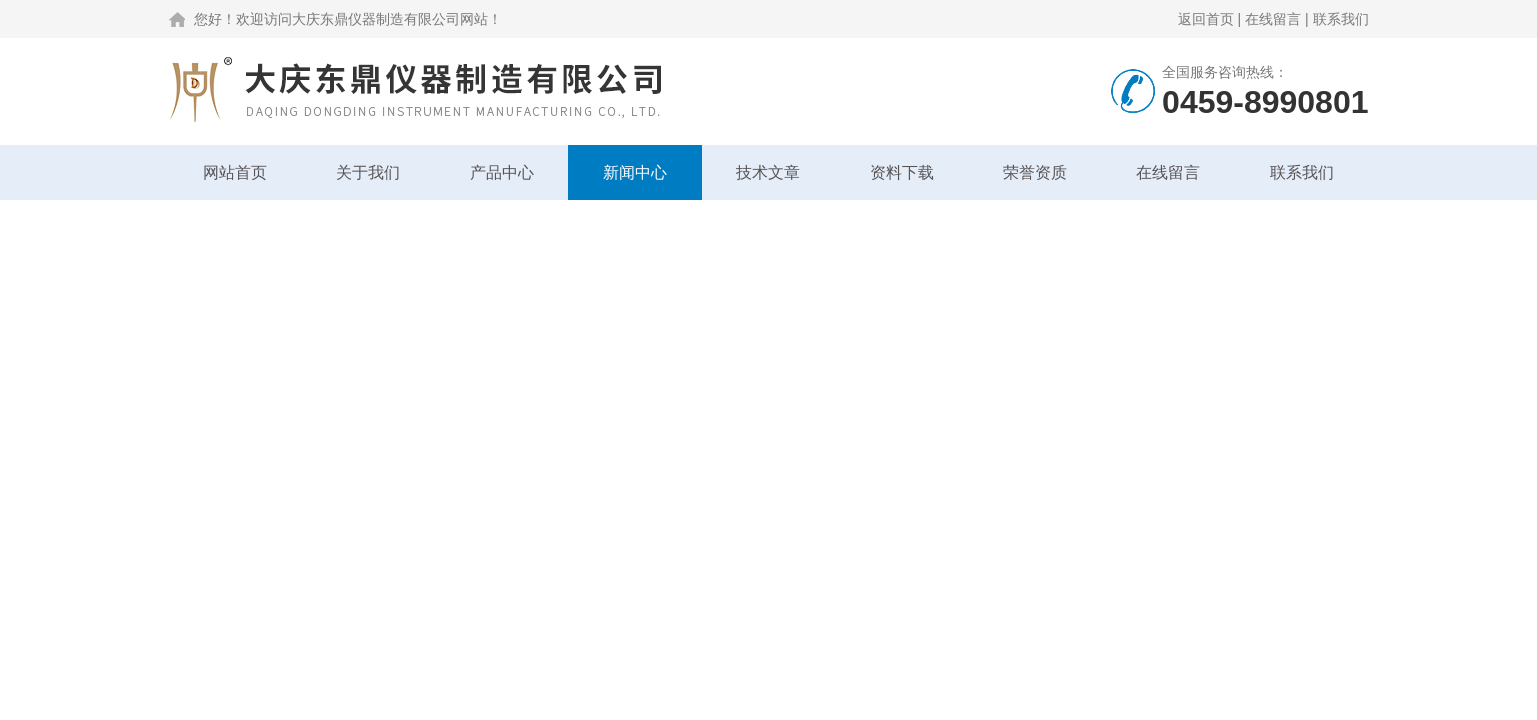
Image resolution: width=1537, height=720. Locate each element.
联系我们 (1341, 19)
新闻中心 (635, 172)
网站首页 (235, 172)
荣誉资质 (1035, 172)
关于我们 (368, 172)
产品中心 (502, 172)
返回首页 (1206, 19)
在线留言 (1273, 19)
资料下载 (902, 172)
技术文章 (768, 172)
